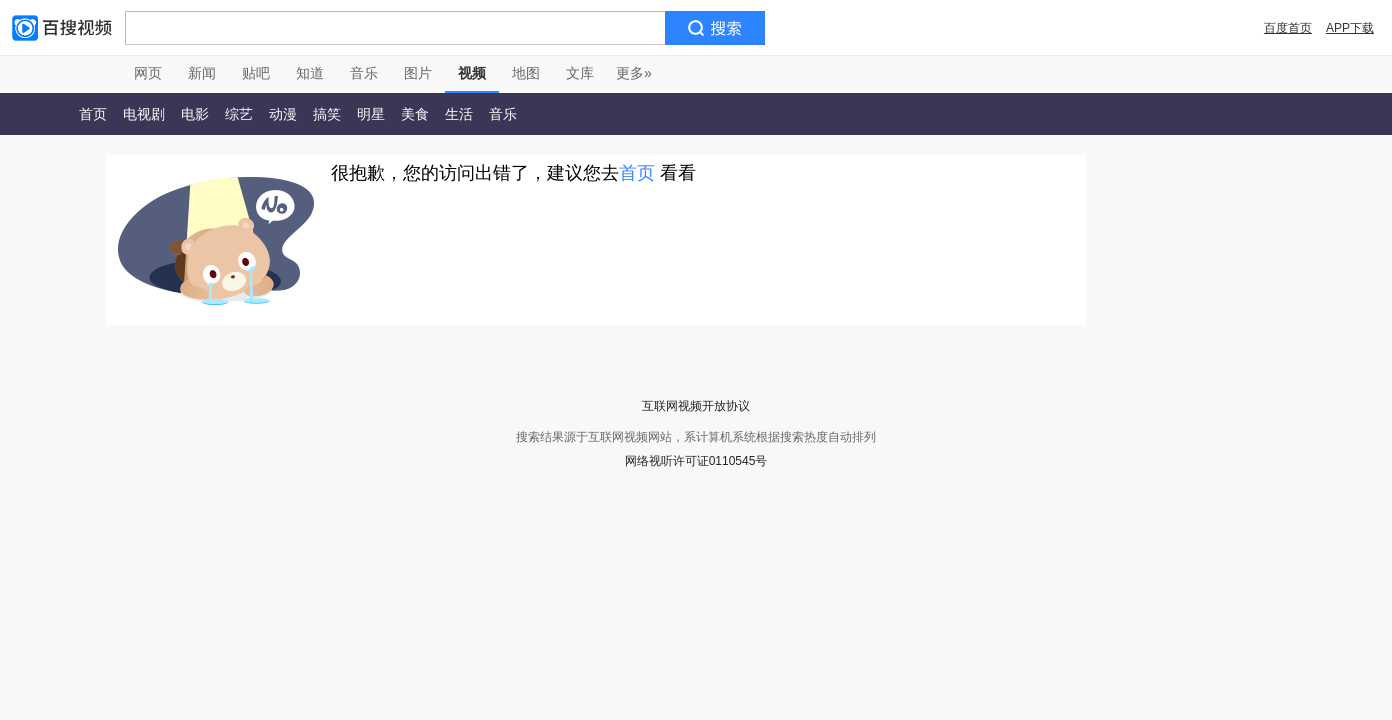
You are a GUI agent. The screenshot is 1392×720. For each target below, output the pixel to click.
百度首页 (1288, 28)
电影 (195, 114)
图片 (418, 73)
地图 (526, 73)
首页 (93, 114)
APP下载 (1350, 28)
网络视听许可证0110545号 (696, 461)
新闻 (202, 73)
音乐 (364, 73)
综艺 (239, 114)
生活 (459, 114)
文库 (580, 73)
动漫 (283, 114)
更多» (634, 73)
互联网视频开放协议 (696, 406)
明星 (371, 114)
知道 (310, 73)
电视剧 (144, 114)
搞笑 (327, 114)
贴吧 (256, 73)
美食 (415, 114)
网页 (148, 73)
